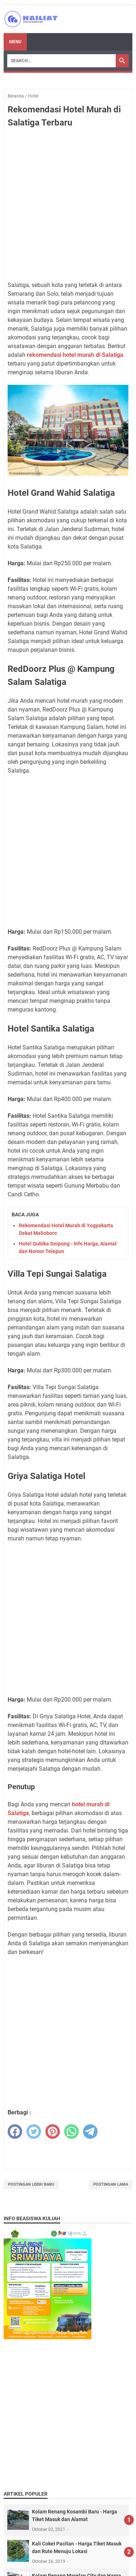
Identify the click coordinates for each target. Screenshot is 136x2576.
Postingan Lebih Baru (31, 2184)
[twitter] (33, 2131)
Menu (15, 41)
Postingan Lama (110, 2184)
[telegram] (90, 2131)
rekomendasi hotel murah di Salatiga (75, 354)
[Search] (61, 60)
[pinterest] (52, 2131)
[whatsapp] (71, 2131)
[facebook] (15, 2131)
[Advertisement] (68, 204)
